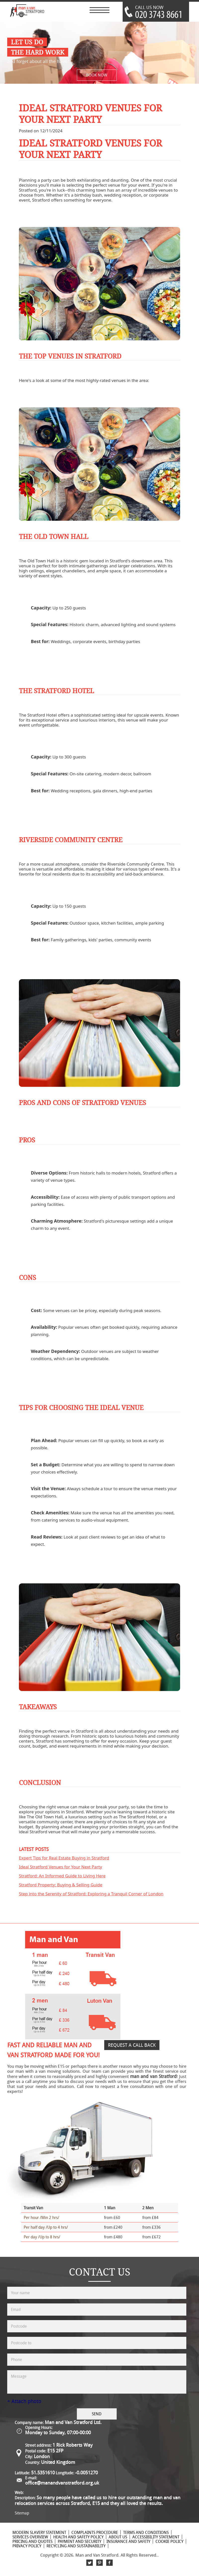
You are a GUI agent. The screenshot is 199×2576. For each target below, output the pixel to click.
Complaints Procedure (94, 2532)
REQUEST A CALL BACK (132, 2045)
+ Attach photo (24, 2401)
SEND (96, 2414)
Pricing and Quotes (32, 2541)
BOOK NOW (97, 75)
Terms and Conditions (146, 2532)
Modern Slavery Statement (39, 2532)
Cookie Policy (169, 2541)
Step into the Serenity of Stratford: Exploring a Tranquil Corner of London (91, 1894)
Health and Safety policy (78, 2537)
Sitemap (22, 2513)
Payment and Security (79, 2541)
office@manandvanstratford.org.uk (62, 2483)
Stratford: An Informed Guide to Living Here (62, 1876)
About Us (118, 2537)
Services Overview (30, 2537)
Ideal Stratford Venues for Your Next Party (60, 1867)
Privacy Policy (26, 2546)
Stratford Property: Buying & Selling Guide (60, 1885)
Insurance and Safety (128, 2541)
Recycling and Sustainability (76, 2546)
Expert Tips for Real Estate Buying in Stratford (64, 1858)
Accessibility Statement (155, 2537)
